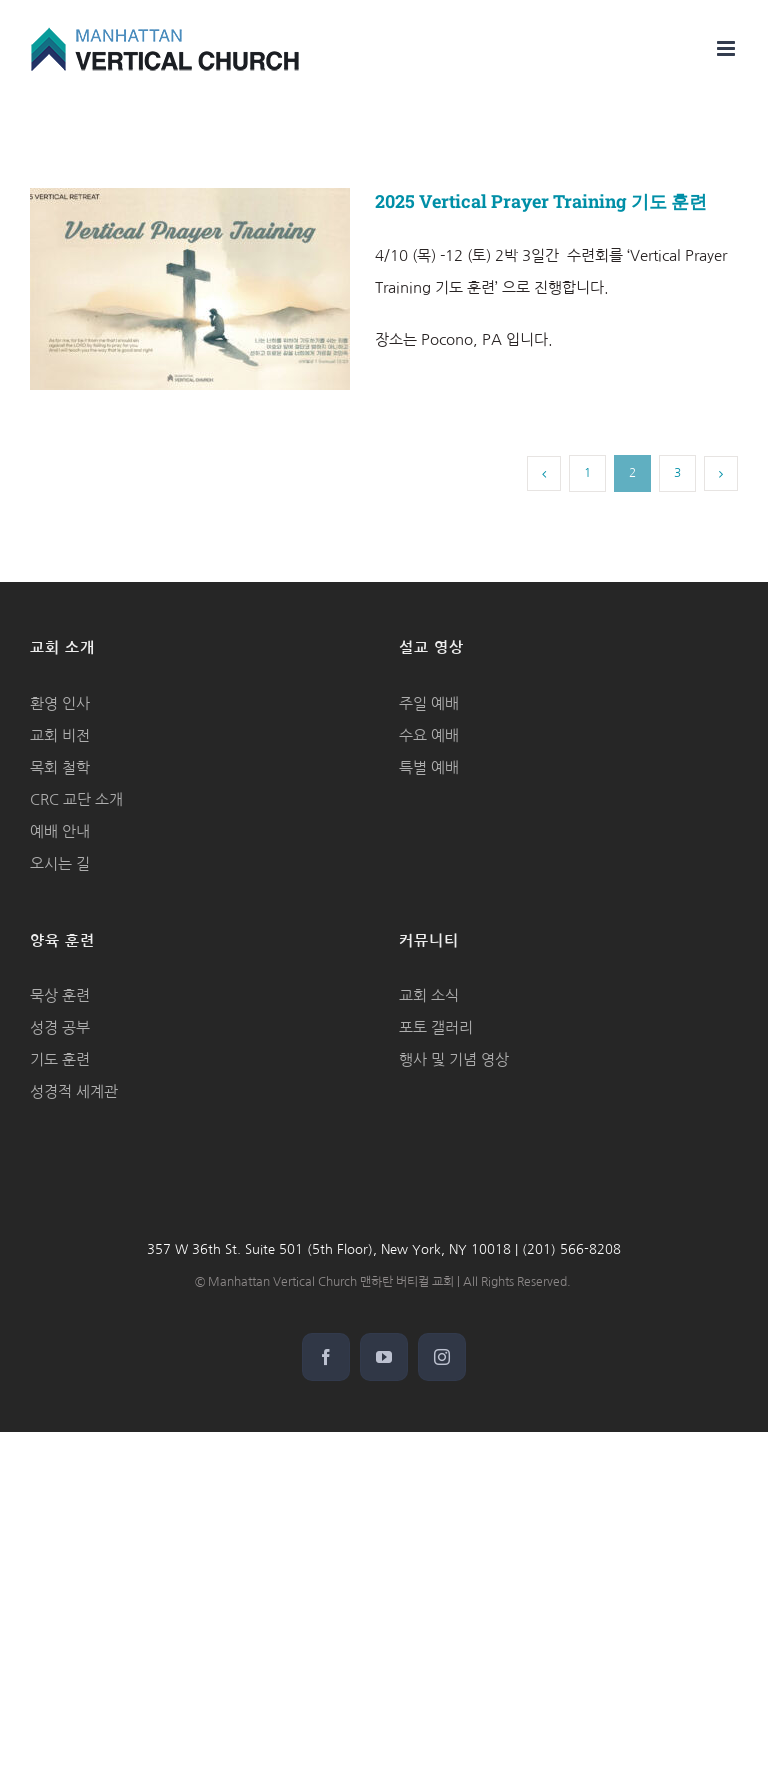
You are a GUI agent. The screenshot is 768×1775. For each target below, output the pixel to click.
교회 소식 (429, 995)
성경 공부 (60, 1027)
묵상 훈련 (60, 995)
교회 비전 (60, 735)
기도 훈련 (60, 1059)
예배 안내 (60, 831)
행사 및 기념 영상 (454, 1059)
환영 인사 (60, 703)
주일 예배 (429, 703)
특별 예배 (429, 767)
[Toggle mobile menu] (727, 48)
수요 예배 (429, 735)
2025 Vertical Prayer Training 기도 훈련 (541, 201)
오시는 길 (60, 863)
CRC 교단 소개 (76, 799)
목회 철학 (60, 767)
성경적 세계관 (74, 1091)
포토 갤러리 (436, 1027)
